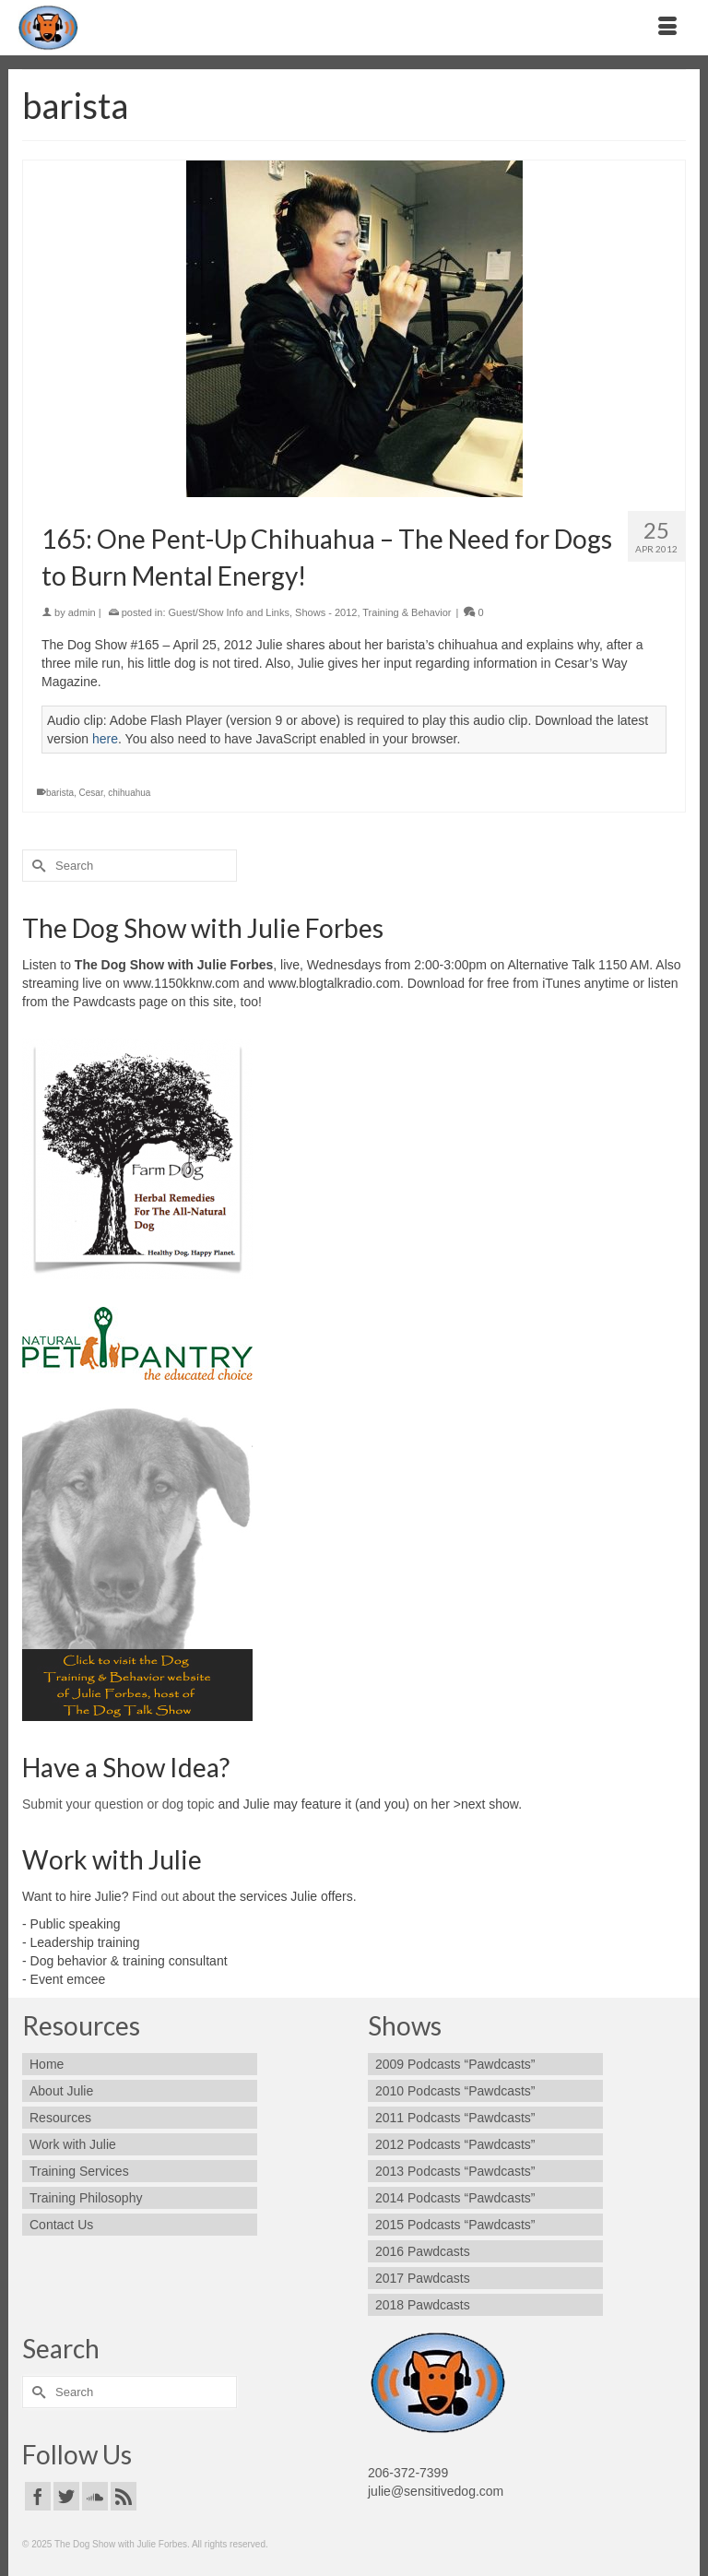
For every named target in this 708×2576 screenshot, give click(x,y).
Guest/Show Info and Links (229, 612)
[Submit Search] (36, 865)
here (105, 738)
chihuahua (129, 793)
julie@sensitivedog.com (435, 2491)
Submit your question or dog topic (118, 1804)
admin (82, 612)
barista (60, 793)
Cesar (91, 793)
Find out (155, 1896)
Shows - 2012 (326, 612)
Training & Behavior (406, 612)
